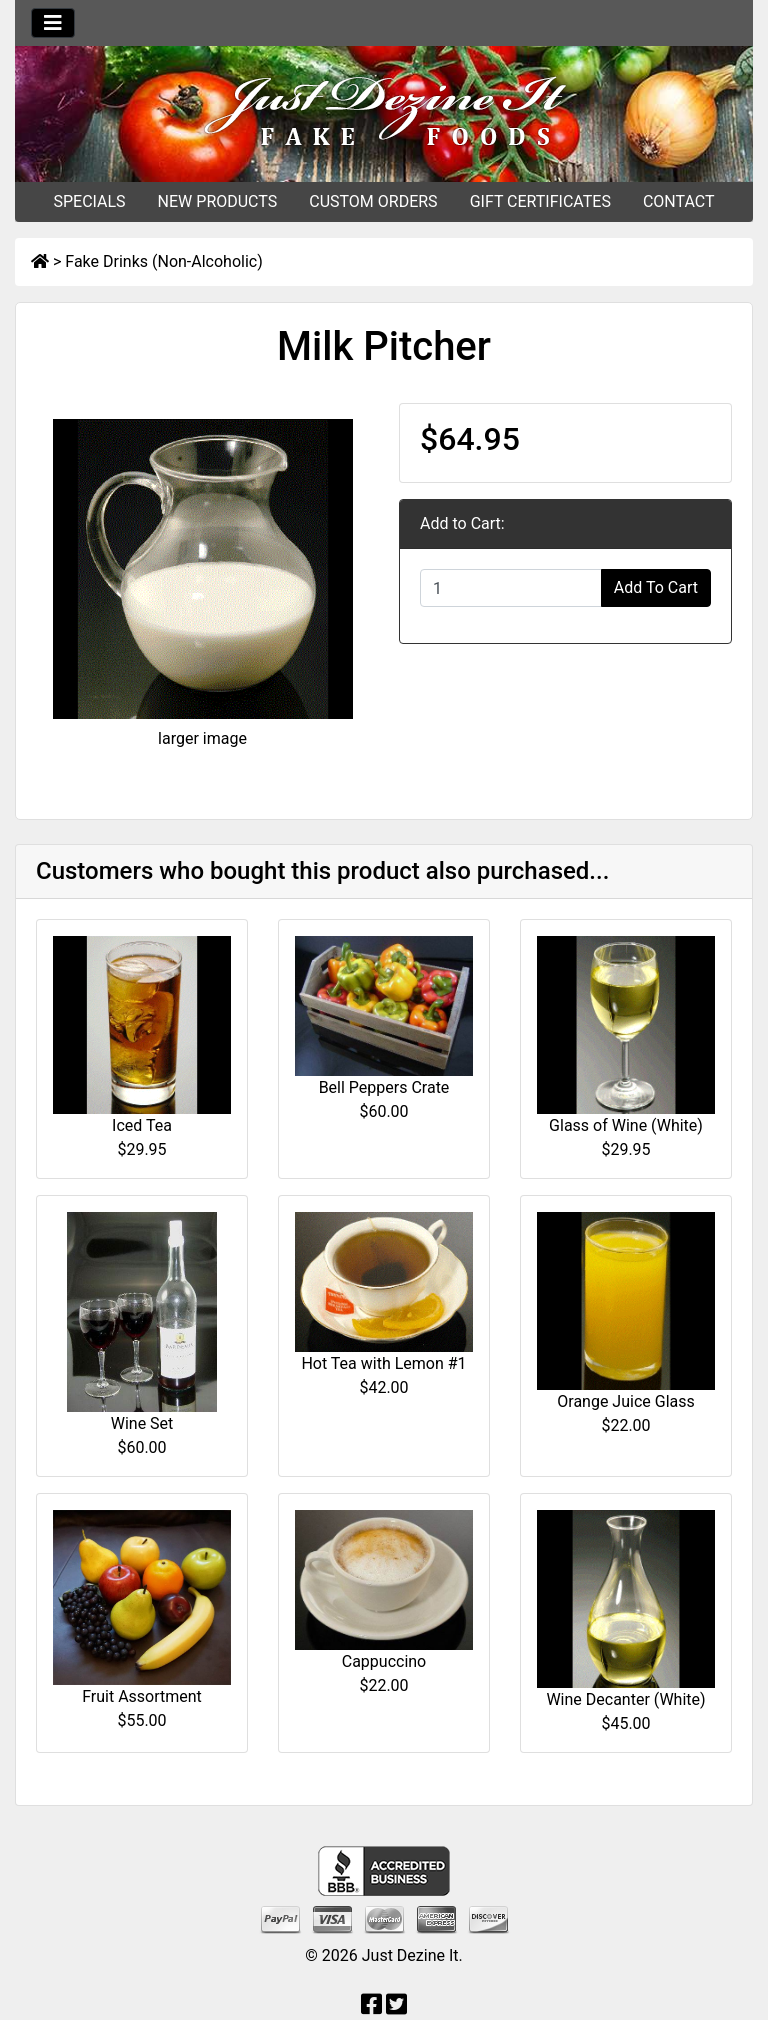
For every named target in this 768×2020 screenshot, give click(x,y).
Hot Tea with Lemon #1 (383, 1363)
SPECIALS (89, 201)
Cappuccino (384, 1661)
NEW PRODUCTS (218, 201)
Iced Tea (142, 1125)
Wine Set (142, 1423)
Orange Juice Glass (625, 1401)
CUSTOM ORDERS (373, 201)
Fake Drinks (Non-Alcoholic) (163, 261)
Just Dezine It (410, 1955)
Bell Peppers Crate (384, 1087)
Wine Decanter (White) (625, 1699)
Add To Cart (656, 587)
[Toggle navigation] (53, 23)
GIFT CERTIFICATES (540, 201)
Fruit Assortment (142, 1696)
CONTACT (679, 201)
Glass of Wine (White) (626, 1125)
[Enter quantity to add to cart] (511, 588)
